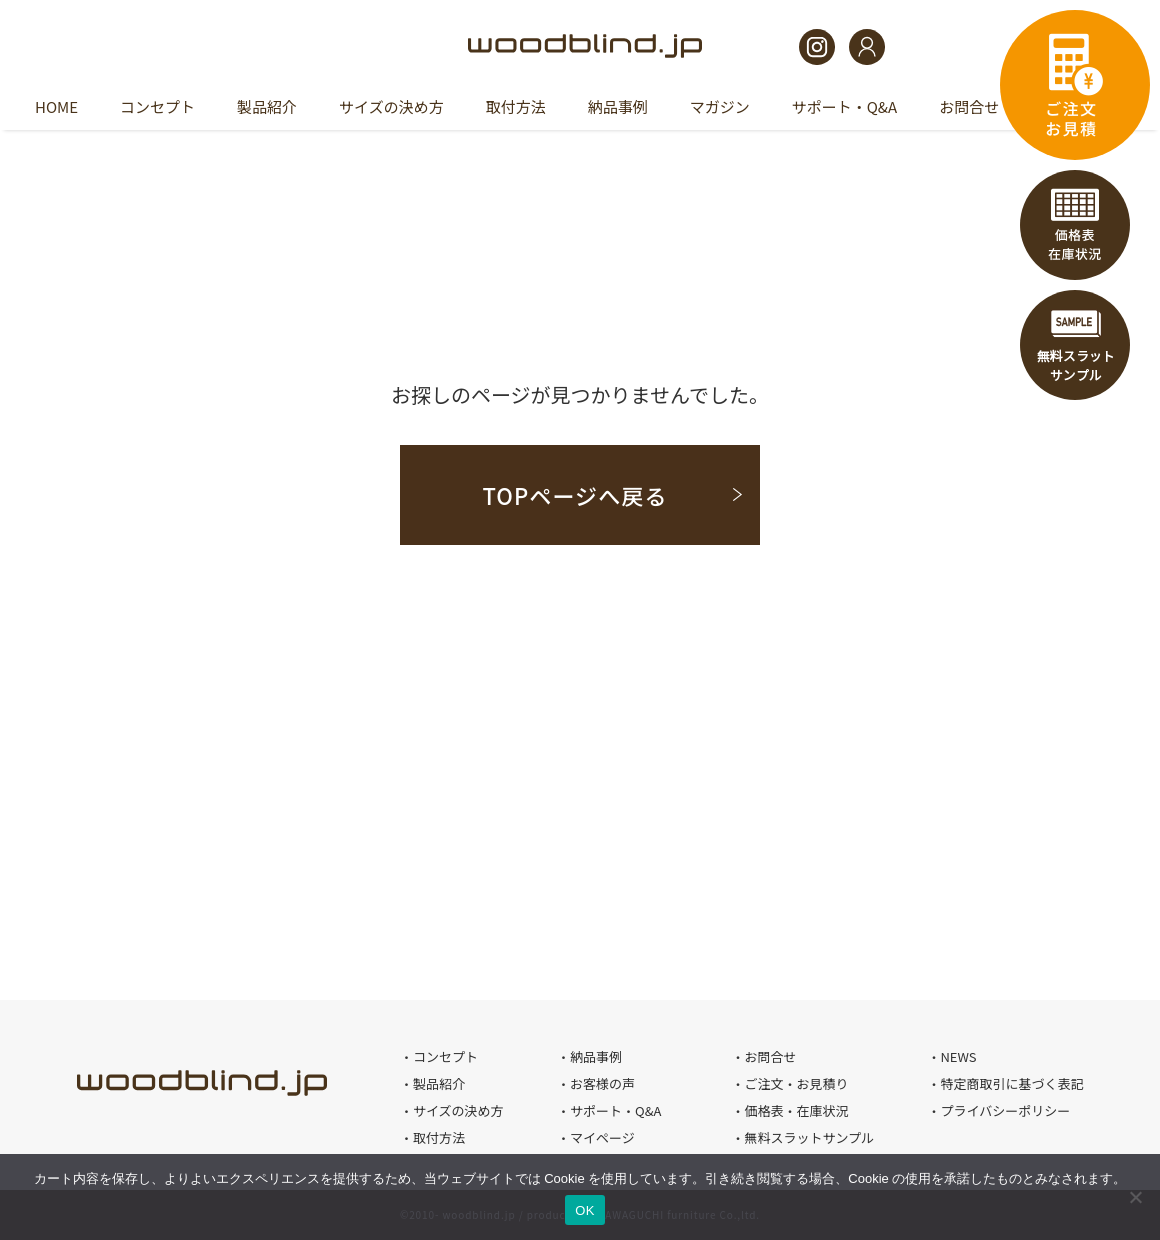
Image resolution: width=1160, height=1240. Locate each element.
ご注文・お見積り (796, 1083)
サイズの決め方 (391, 106)
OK (584, 1210)
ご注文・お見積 (1075, 85)
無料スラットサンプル (1075, 345)
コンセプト (157, 106)
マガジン (720, 106)
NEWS (958, 1056)
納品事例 (618, 106)
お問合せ (969, 106)
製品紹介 (267, 106)
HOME (56, 106)
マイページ (602, 1137)
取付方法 (516, 106)
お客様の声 (602, 1083)
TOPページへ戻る (574, 495)
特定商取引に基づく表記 (1011, 1083)
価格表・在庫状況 (1075, 225)
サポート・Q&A (844, 106)
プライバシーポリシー (1005, 1110)
